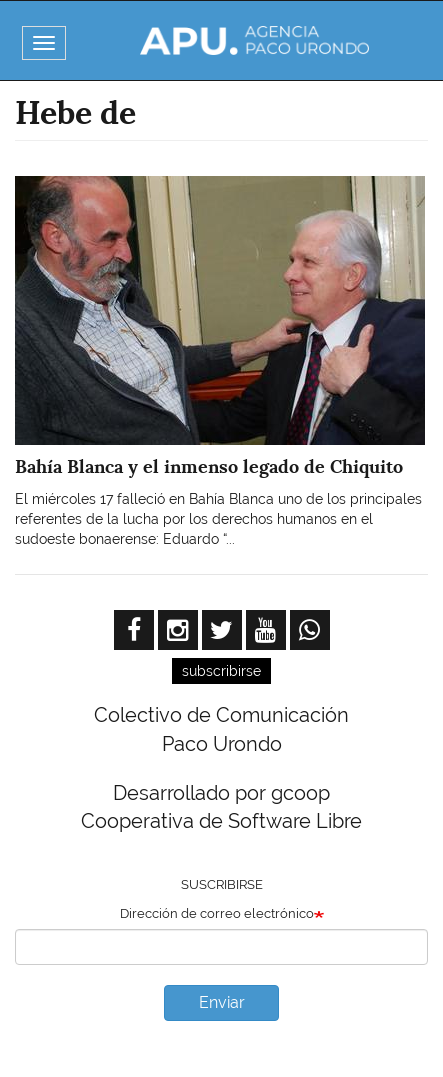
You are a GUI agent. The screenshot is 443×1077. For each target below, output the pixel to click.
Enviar (222, 1002)
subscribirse (221, 671)
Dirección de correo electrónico (217, 913)
